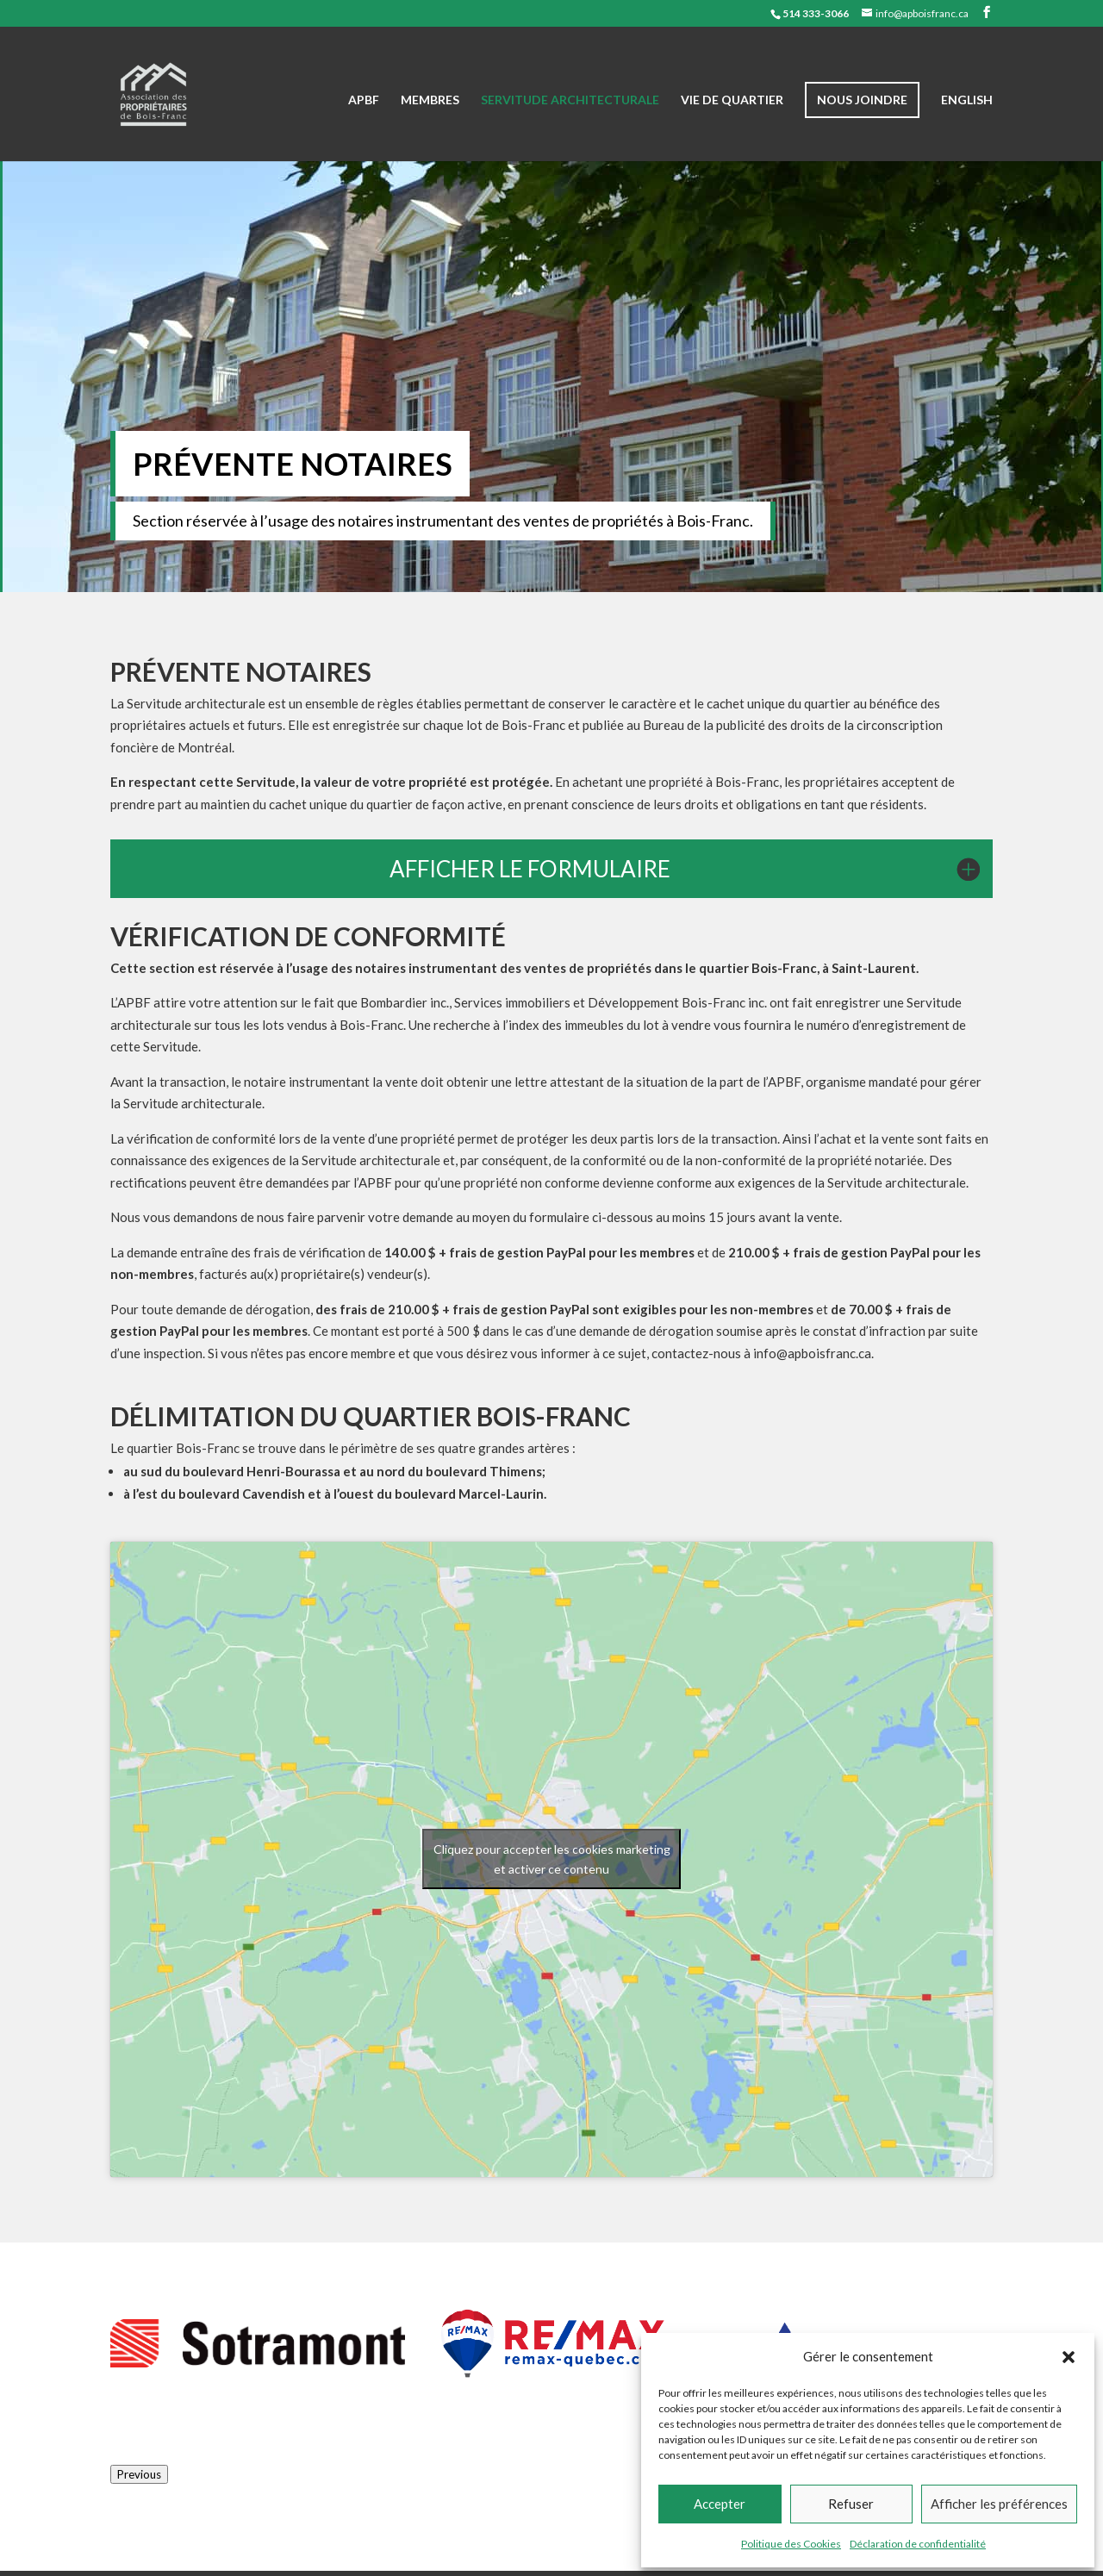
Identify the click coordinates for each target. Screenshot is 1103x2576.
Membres (430, 100)
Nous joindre (862, 99)
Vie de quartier (732, 100)
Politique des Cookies (791, 2543)
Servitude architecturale (570, 100)
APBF (363, 100)
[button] (1068, 2357)
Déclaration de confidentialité (918, 2543)
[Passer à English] (967, 127)
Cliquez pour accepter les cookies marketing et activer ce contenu (551, 1859)
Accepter (719, 2503)
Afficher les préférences (999, 2503)
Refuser (851, 2503)
